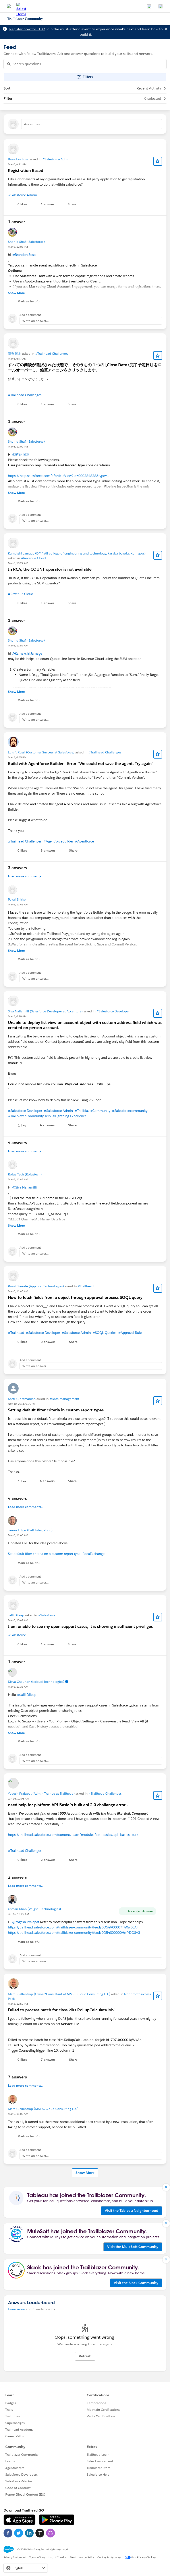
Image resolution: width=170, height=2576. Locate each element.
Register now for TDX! (27, 29)
